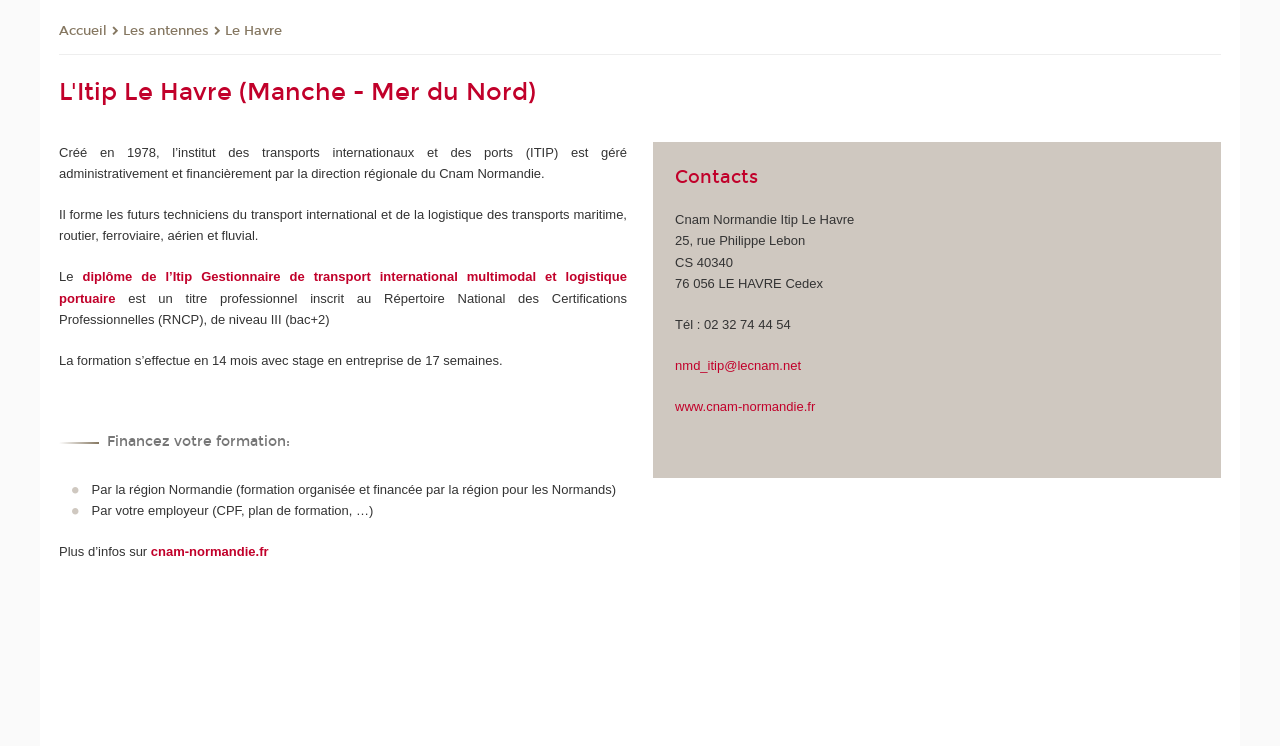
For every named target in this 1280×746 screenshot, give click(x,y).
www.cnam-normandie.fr (745, 406)
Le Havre (253, 31)
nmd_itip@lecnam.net (738, 365)
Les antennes (166, 31)
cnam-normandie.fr (210, 551)
